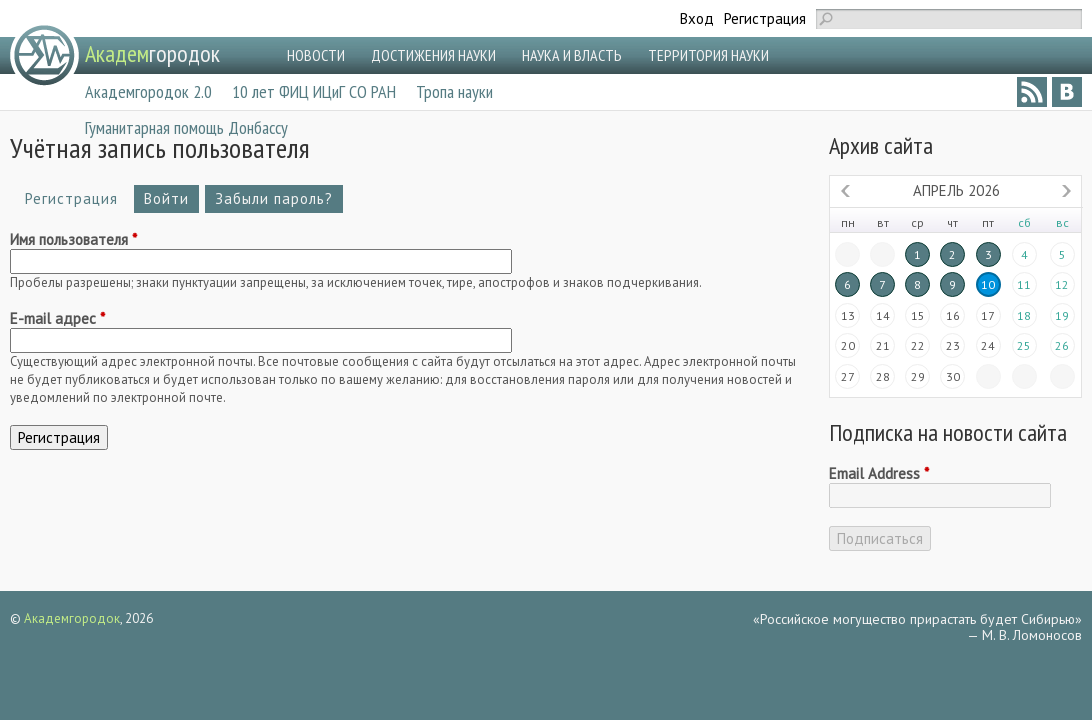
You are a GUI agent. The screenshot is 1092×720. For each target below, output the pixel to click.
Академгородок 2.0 (148, 91)
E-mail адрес (57, 319)
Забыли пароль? (274, 198)
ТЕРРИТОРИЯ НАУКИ (708, 55)
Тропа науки (454, 91)
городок (152, 53)
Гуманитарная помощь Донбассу (186, 127)
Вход (697, 18)
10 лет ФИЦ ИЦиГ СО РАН (314, 91)
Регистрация (765, 18)
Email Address (879, 474)
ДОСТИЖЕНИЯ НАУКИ (433, 55)
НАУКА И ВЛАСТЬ (572, 55)
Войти (166, 198)
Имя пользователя (73, 240)
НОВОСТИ (316, 55)
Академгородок (72, 618)
